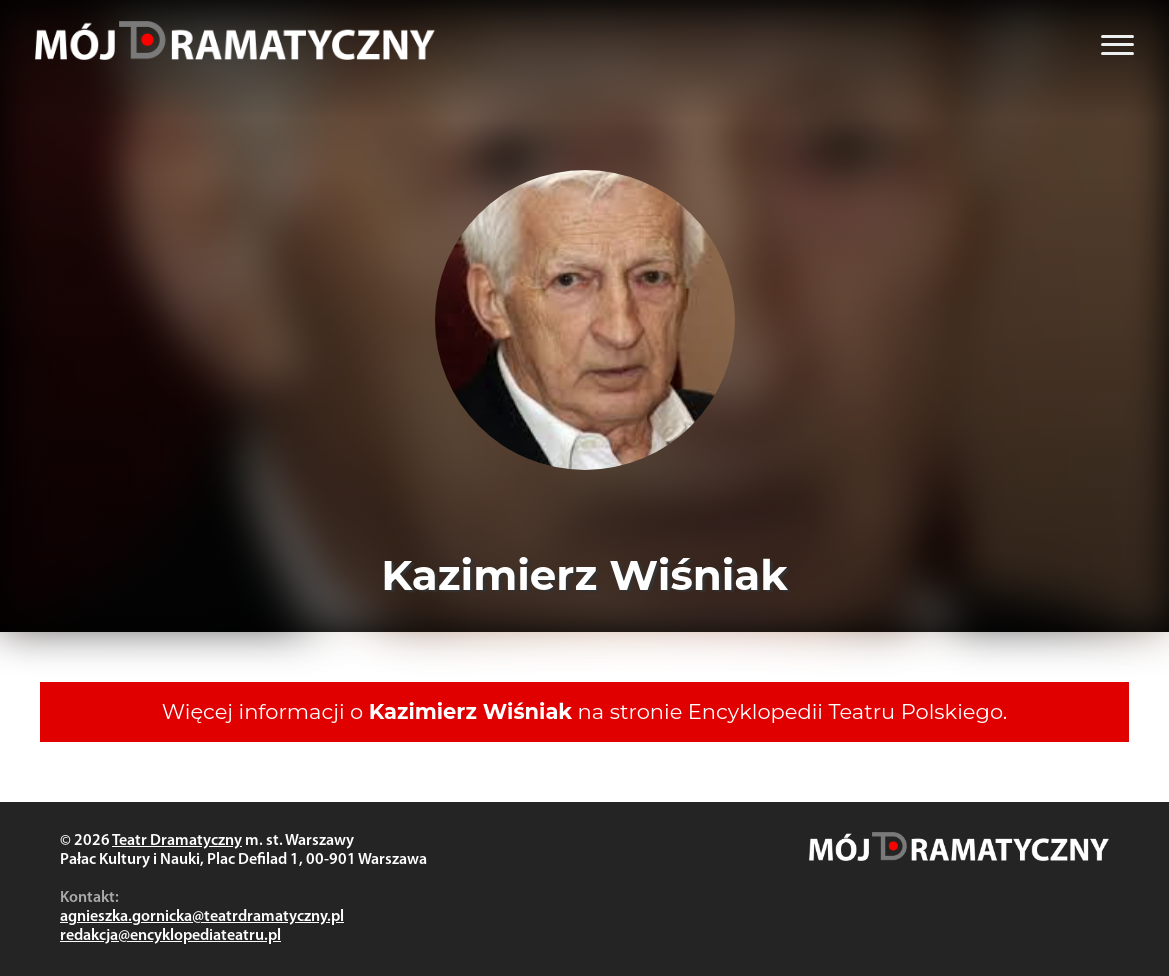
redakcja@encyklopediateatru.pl (170, 936)
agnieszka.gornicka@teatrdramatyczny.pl (202, 917)
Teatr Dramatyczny (177, 841)
